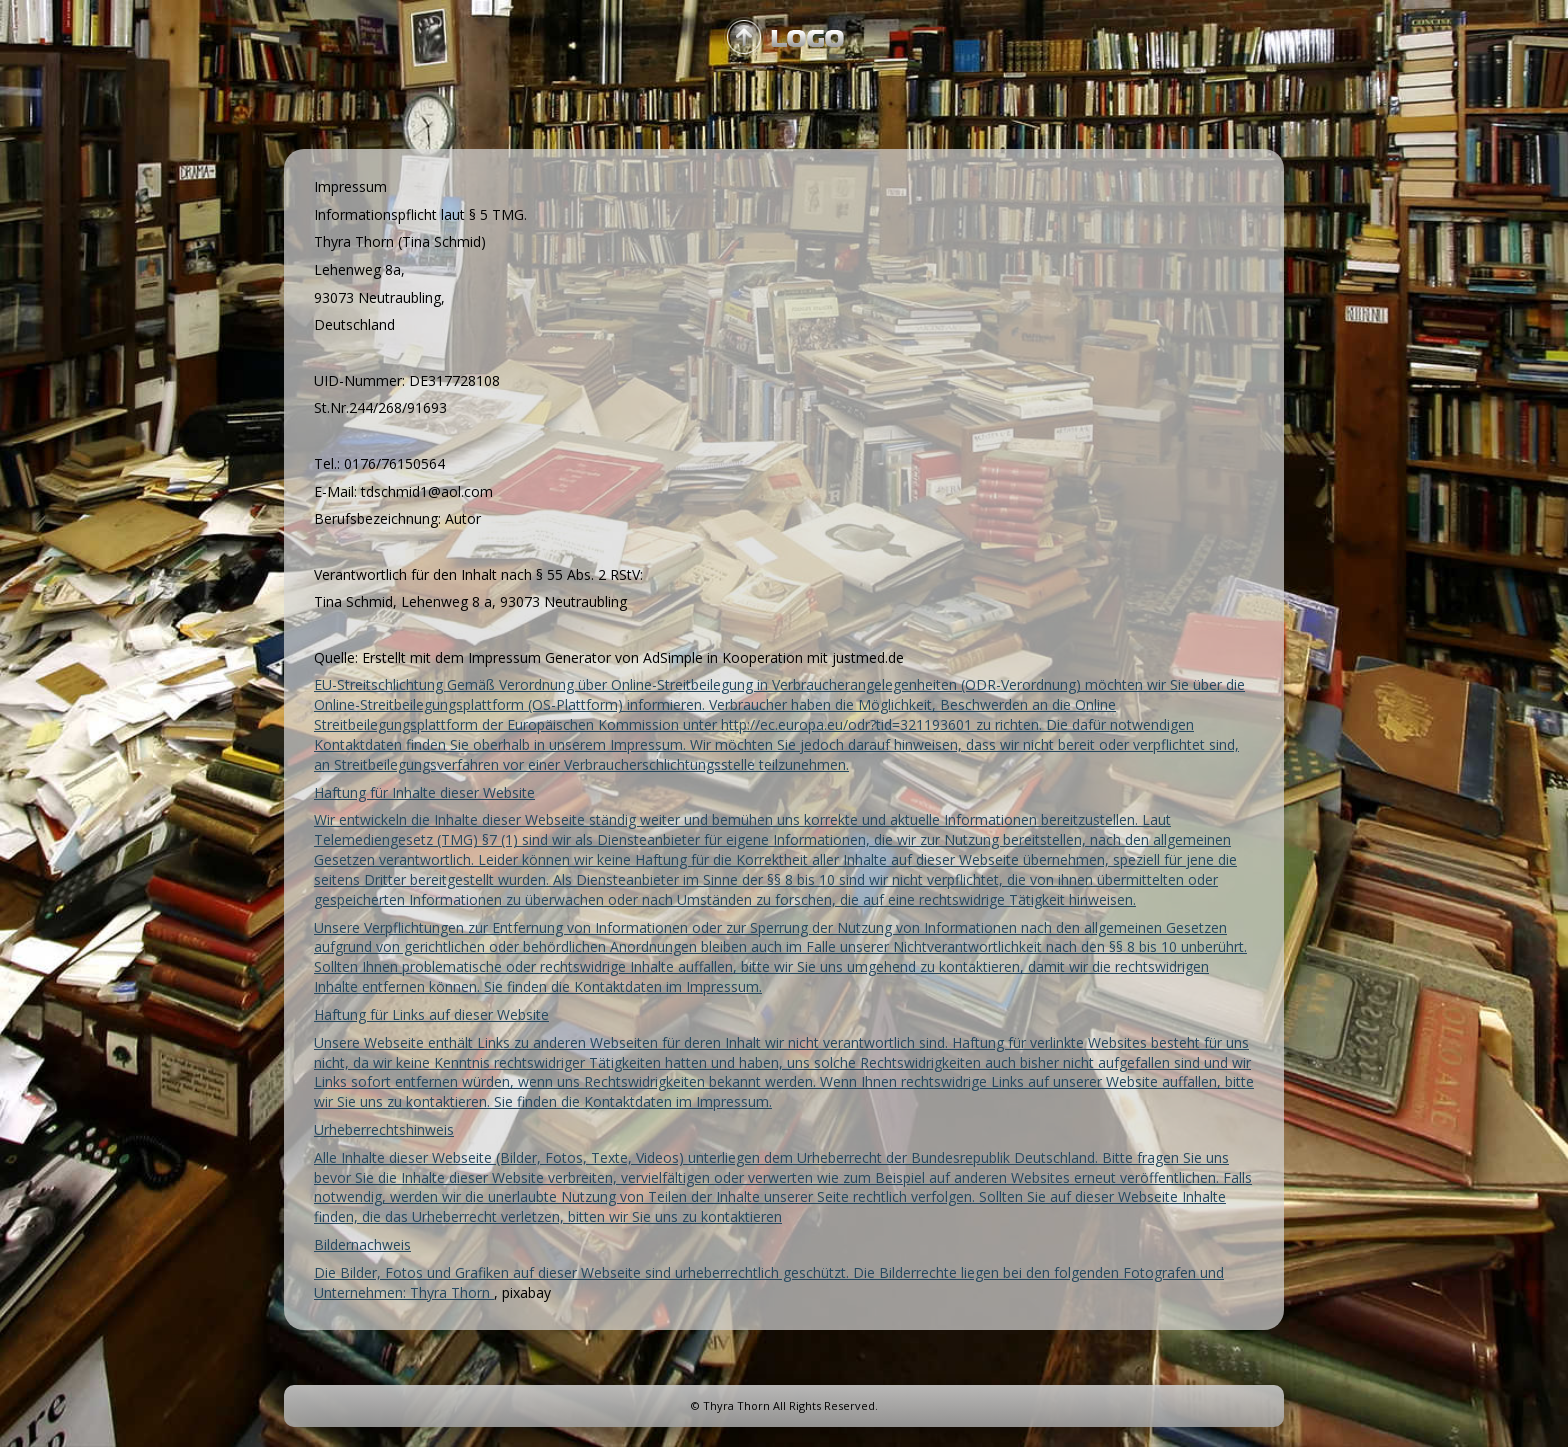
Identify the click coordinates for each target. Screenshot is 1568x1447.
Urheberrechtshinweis (384, 1129)
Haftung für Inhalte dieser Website (424, 792)
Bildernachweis (362, 1244)
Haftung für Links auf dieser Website (431, 1014)
